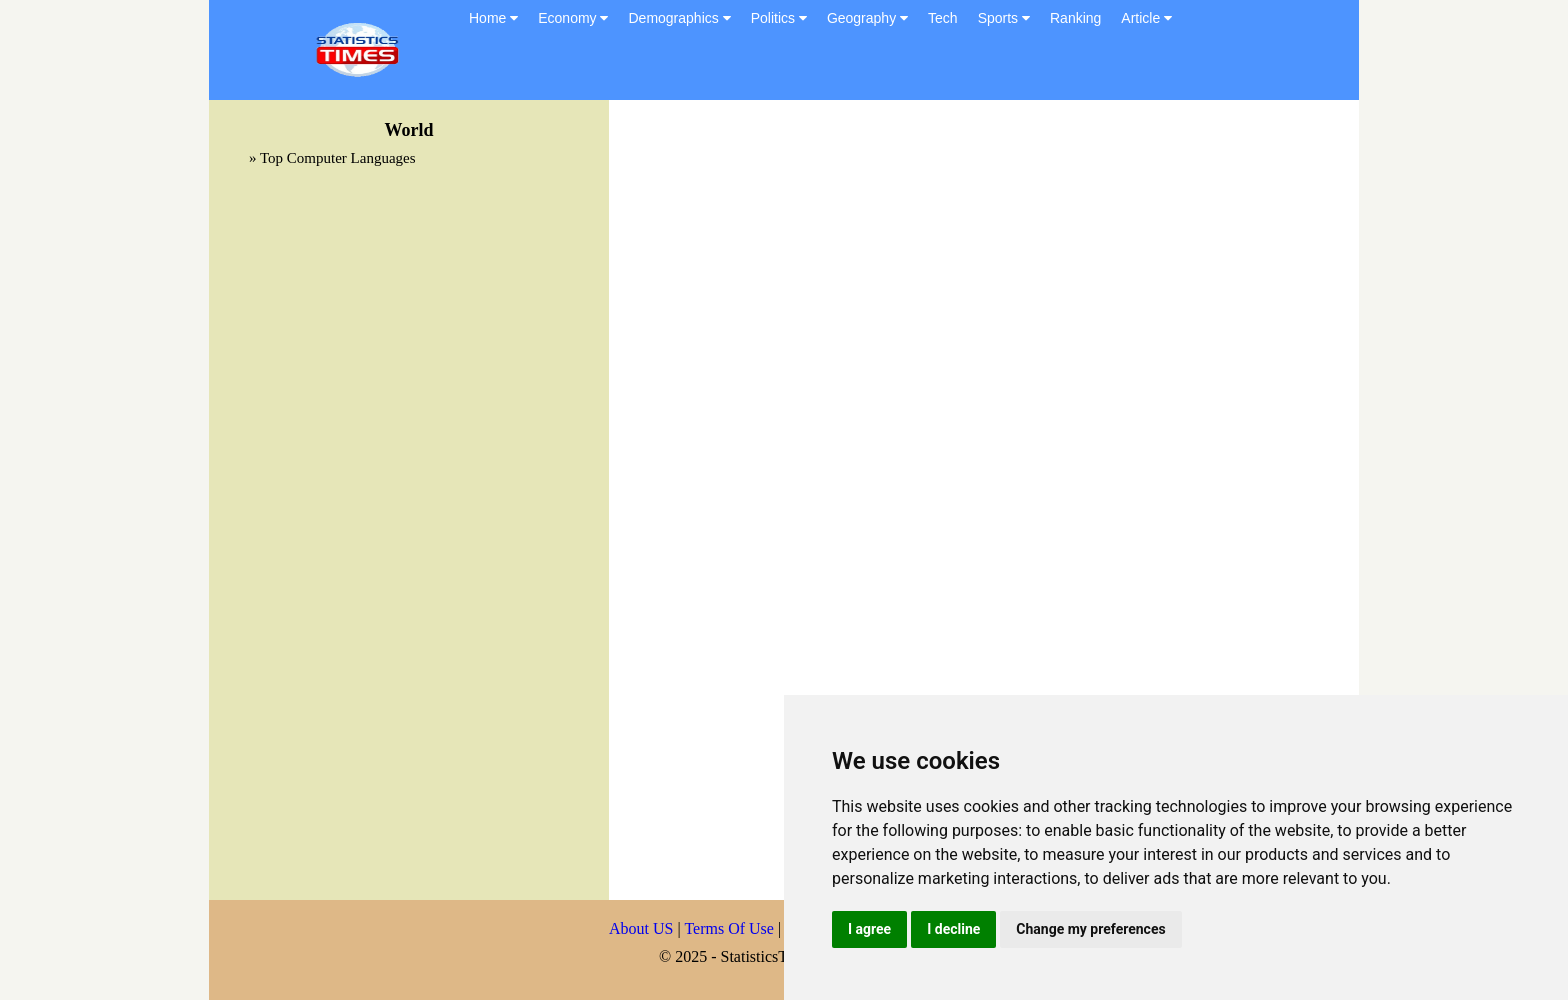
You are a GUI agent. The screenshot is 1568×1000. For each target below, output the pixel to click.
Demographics (679, 18)
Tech (943, 18)
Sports (1004, 18)
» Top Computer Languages (332, 158)
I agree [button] (869, 929)
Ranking (1075, 18)
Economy (573, 18)
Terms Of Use (731, 928)
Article (1146, 18)
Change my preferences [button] (1090, 929)
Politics (779, 18)
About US (641, 928)
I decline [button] (953, 929)
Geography (867, 18)
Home (493, 18)
